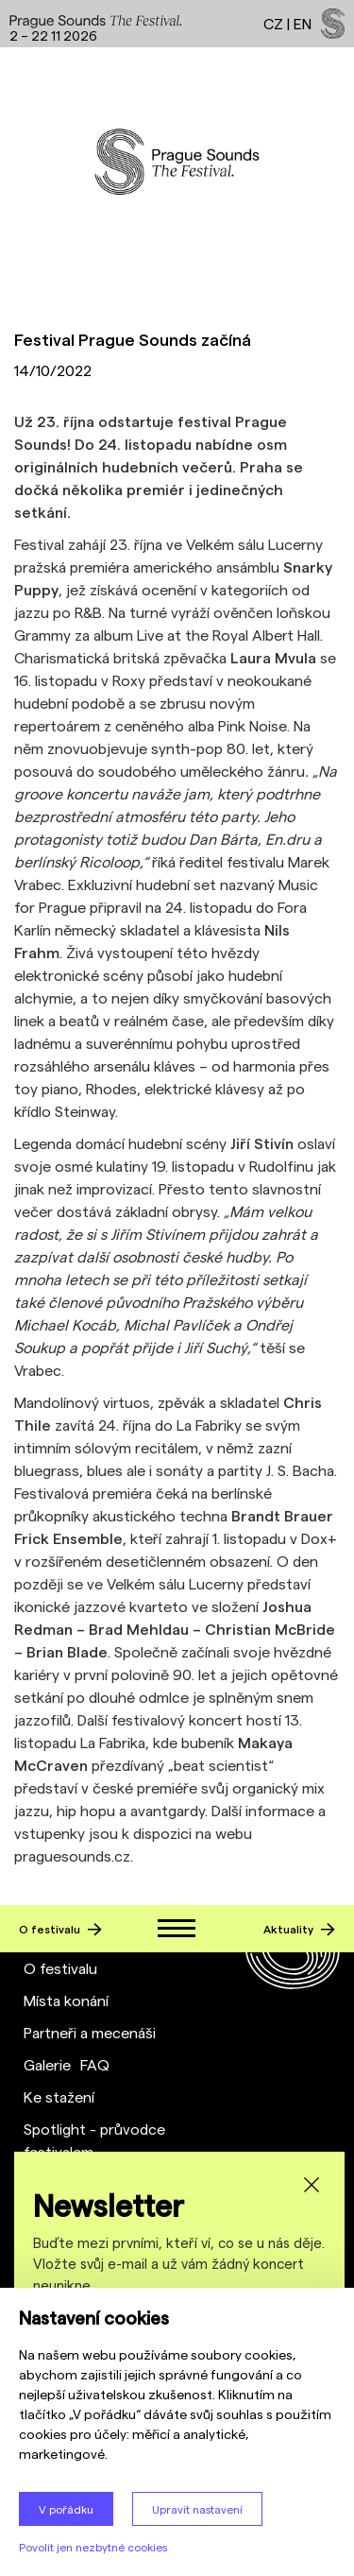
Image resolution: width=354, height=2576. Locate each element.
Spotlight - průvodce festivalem (94, 2140)
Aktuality (299, 1929)
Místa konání (66, 2000)
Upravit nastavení (197, 2509)
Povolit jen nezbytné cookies (93, 2546)
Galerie (47, 2064)
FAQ (95, 2064)
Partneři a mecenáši (90, 2032)
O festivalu (60, 1929)
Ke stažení (59, 2096)
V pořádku (66, 2509)
